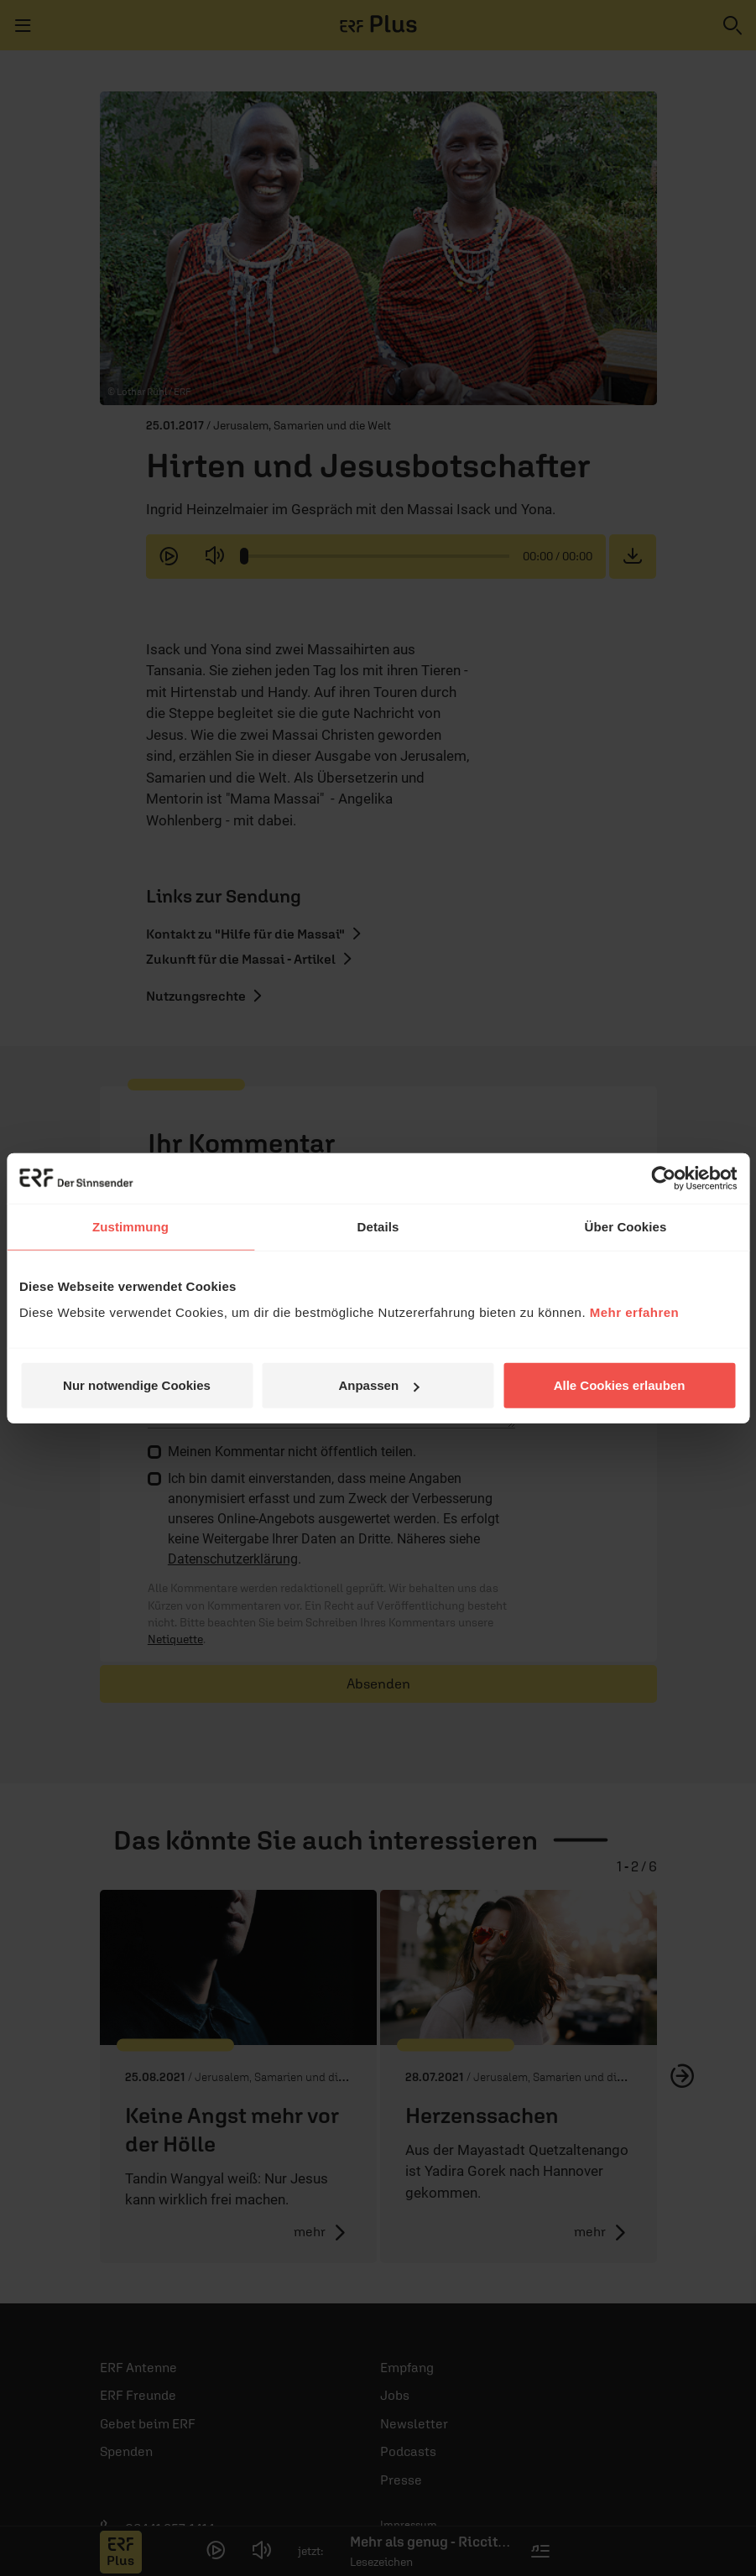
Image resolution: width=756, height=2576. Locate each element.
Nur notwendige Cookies (137, 1385)
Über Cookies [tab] (626, 1226)
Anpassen (378, 1385)
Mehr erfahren (635, 1312)
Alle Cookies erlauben (620, 1385)
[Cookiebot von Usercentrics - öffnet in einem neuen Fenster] (663, 1177)
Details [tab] (378, 1226)
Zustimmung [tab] (130, 1226)
